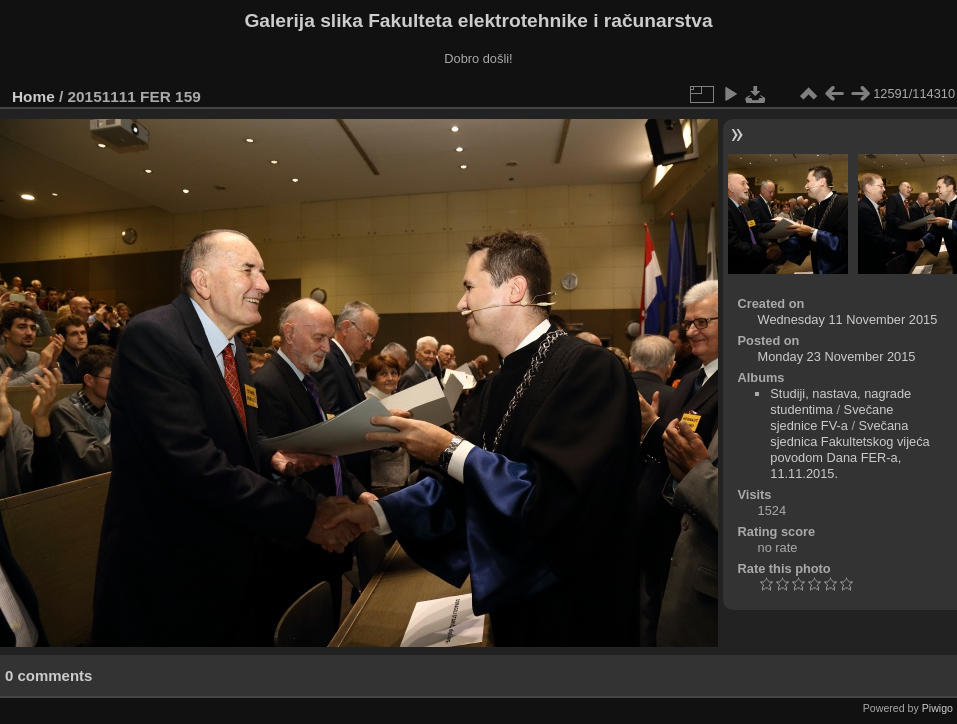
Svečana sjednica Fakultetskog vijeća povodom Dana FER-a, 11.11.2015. (849, 449)
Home (33, 96)
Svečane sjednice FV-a (831, 417)
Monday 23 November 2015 (837, 356)
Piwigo (937, 708)
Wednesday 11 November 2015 (848, 319)
